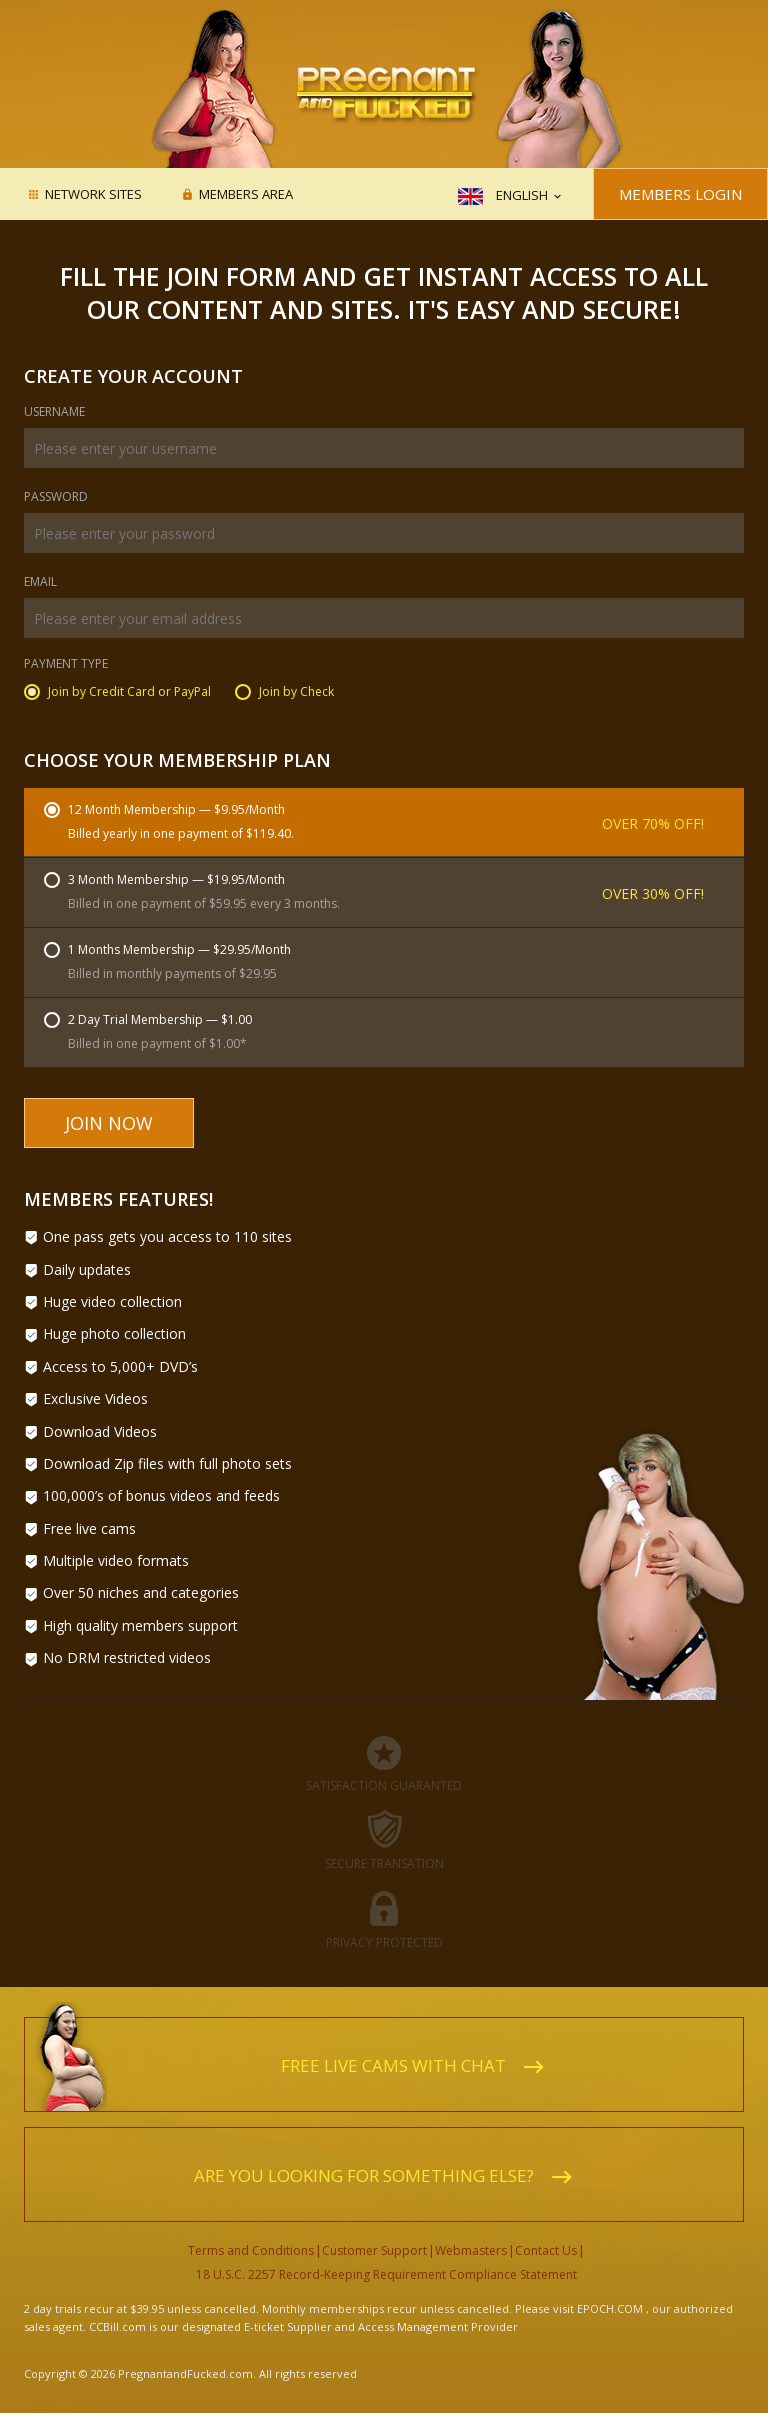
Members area (246, 195)
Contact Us (546, 2250)
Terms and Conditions (251, 2250)
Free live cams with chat (393, 2065)
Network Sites (93, 195)
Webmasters (471, 2250)
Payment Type (66, 665)
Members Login (680, 194)
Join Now (109, 1123)
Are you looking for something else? (364, 2175)
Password (56, 498)
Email (40, 583)
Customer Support (374, 2250)
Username (54, 413)
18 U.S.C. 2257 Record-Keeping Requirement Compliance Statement (386, 2274)
